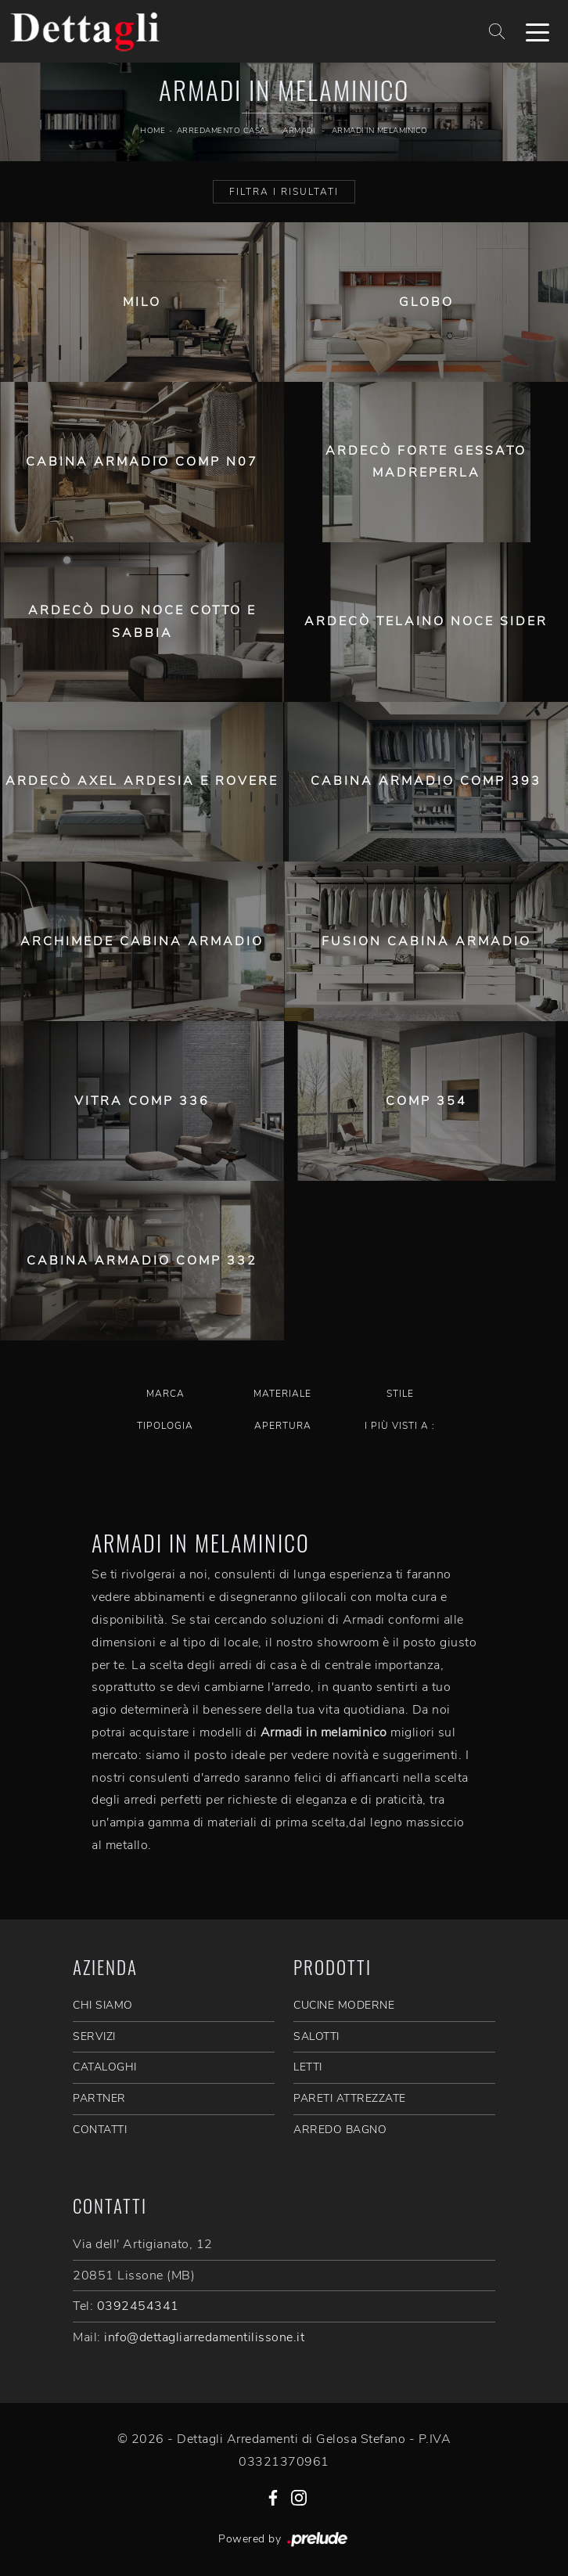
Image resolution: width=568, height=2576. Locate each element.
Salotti (316, 2036)
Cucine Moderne (343, 2005)
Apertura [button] (282, 1425)
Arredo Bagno (339, 2129)
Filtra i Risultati (284, 191)
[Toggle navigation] (537, 31)
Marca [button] (165, 1393)
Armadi (298, 130)
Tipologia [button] (165, 1425)
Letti (307, 2067)
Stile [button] (400, 1393)
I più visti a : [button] (400, 1425)
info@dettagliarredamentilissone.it (204, 2337)
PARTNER (99, 2098)
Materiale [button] (282, 1393)
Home (152, 130)
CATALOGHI (105, 2067)
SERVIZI (94, 2036)
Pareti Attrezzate (349, 2098)
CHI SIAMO (103, 2005)
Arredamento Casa (221, 130)
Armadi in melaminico (380, 130)
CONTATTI (100, 2129)
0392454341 (138, 2306)
